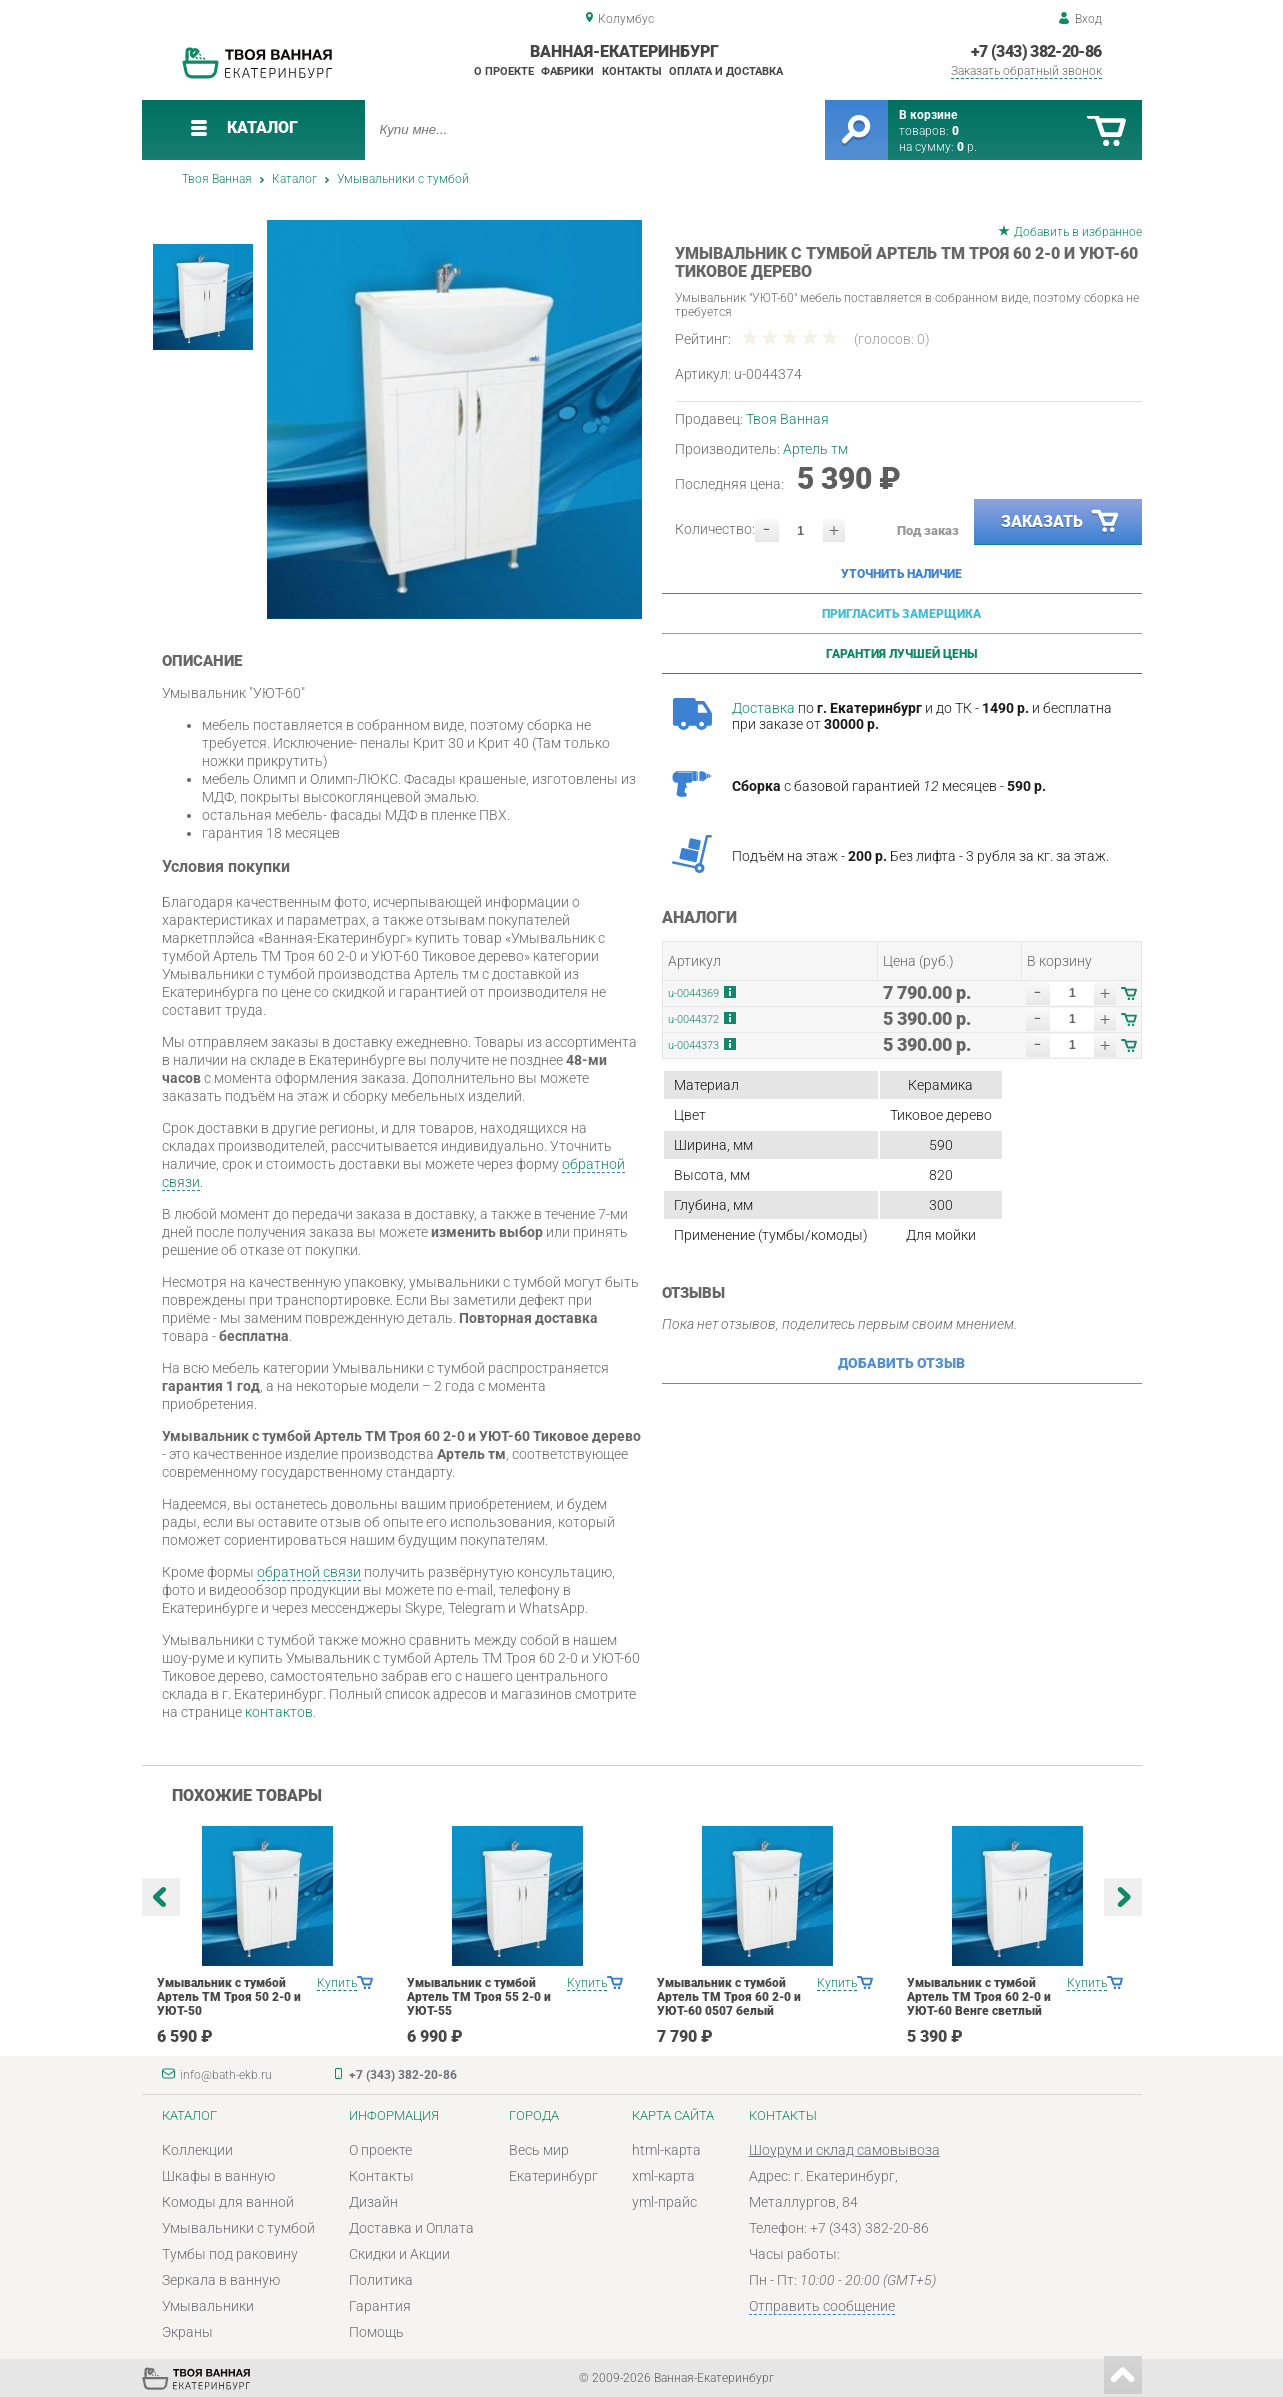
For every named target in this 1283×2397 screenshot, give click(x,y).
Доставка (763, 708)
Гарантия (380, 2306)
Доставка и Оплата (411, 2228)
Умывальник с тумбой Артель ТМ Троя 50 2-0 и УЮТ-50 (229, 1997)
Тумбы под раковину (230, 2254)
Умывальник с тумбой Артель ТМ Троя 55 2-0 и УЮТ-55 (479, 1997)
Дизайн (373, 2202)
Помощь (376, 2332)
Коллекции (197, 2150)
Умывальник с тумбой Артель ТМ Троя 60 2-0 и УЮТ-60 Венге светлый (979, 1997)
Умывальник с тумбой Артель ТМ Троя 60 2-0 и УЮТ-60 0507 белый (729, 1997)
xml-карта (663, 2176)
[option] (454, 419)
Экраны (187, 2332)
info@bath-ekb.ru (226, 2075)
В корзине (928, 115)
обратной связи (309, 1572)
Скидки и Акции (399, 2254)
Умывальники (208, 2306)
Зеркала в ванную (221, 2280)
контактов (279, 1712)
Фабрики (567, 71)
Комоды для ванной (228, 2202)
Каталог (294, 179)
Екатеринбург (553, 2176)
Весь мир (539, 2150)
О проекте (504, 71)
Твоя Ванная (217, 179)
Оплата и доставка (726, 71)
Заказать (1061, 522)
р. (967, 147)
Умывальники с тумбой (403, 179)
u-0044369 (693, 993)
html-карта (666, 2150)
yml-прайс (664, 2202)
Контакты (632, 71)
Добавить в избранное (1078, 232)
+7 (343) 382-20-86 (1036, 51)
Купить (337, 1983)
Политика (381, 2280)
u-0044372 (693, 1019)
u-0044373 (693, 1045)
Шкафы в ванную (218, 2176)
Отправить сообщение (822, 2306)
